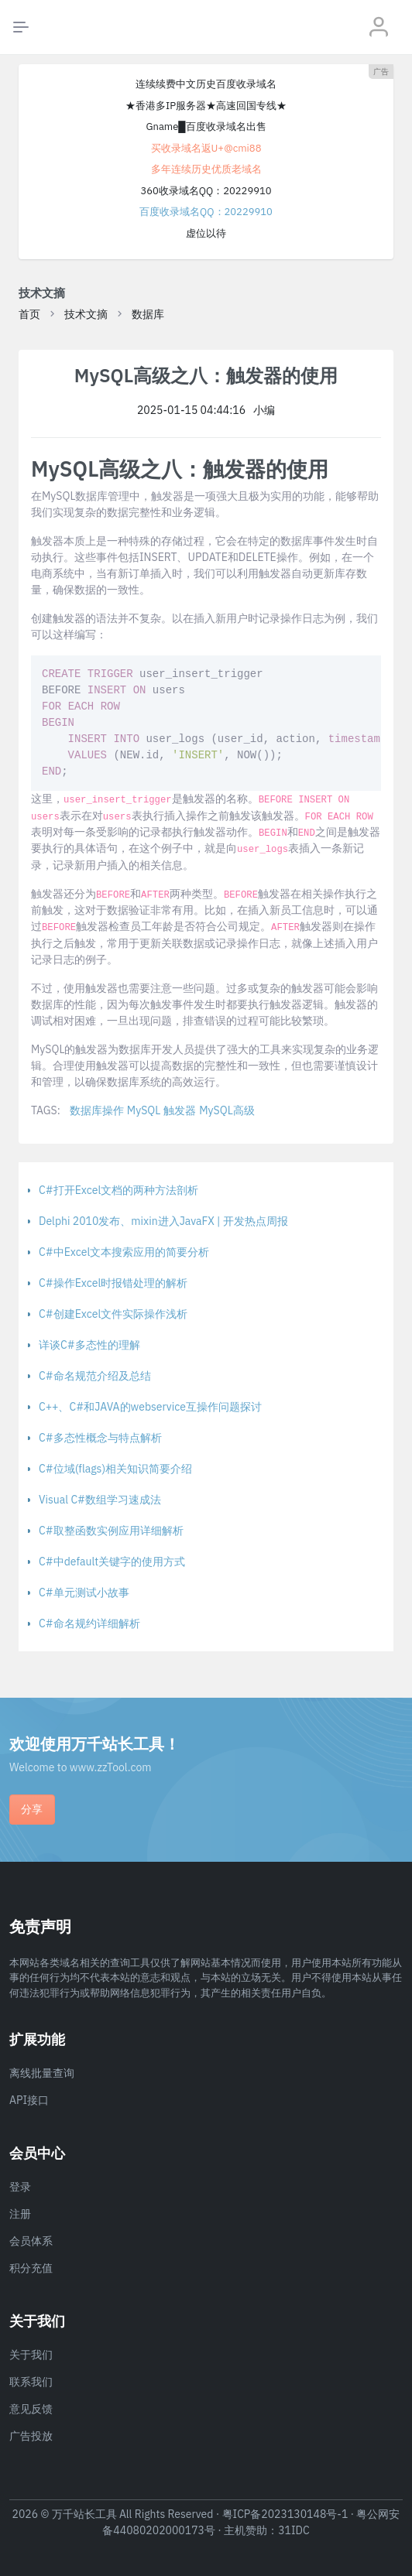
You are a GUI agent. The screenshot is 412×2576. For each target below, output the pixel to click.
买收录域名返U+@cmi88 (206, 148)
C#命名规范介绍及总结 (95, 1376)
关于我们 (31, 2355)
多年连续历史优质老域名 (206, 169)
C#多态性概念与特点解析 (100, 1438)
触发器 (179, 1110)
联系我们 (31, 2382)
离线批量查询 (41, 2073)
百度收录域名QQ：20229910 (206, 211)
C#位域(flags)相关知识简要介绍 (115, 1469)
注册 (20, 2214)
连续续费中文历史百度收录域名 (206, 84)
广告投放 (31, 2436)
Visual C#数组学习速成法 (100, 1500)
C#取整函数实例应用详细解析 (111, 1531)
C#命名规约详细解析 (89, 1623)
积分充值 (31, 2268)
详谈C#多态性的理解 (89, 1345)
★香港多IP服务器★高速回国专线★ (206, 105)
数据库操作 (97, 1110)
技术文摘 (86, 314)
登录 (20, 2187)
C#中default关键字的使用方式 (112, 1562)
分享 (32, 1809)
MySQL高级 (226, 1110)
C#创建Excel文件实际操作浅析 (113, 1314)
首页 (29, 314)
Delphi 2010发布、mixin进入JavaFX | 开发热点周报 (163, 1221)
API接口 (29, 2100)
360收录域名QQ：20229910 (205, 190)
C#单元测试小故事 (84, 1592)
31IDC (294, 2530)
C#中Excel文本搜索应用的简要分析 (124, 1252)
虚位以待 (206, 233)
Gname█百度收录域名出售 (206, 126)
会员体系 (31, 2241)
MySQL (143, 1110)
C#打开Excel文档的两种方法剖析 (118, 1190)
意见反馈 (31, 2409)
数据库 (148, 314)
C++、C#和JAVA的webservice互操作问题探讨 (150, 1407)
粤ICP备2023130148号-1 (285, 2514)
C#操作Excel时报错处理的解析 (113, 1283)
